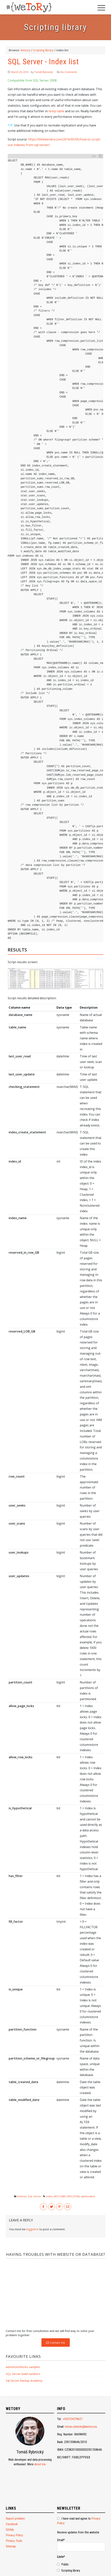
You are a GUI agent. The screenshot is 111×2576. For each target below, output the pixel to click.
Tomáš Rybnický (43, 72)
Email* (81, 2544)
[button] (55, 2342)
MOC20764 (73, 2196)
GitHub (10, 2529)
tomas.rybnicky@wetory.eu (81, 2426)
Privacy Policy (14, 2535)
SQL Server (34, 2196)
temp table (56, 111)
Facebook (12, 2524)
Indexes (22, 2196)
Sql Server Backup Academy (24, 2380)
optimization (88, 2196)
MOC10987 (60, 2196)
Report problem (15, 2518)
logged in (32, 2229)
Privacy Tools (14, 2541)
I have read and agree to (78, 2521)
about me (40, 2464)
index (49, 2196)
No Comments (69, 72)
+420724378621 (73, 2419)
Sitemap (11, 2546)
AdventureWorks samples (23, 2367)
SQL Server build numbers (23, 2374)
